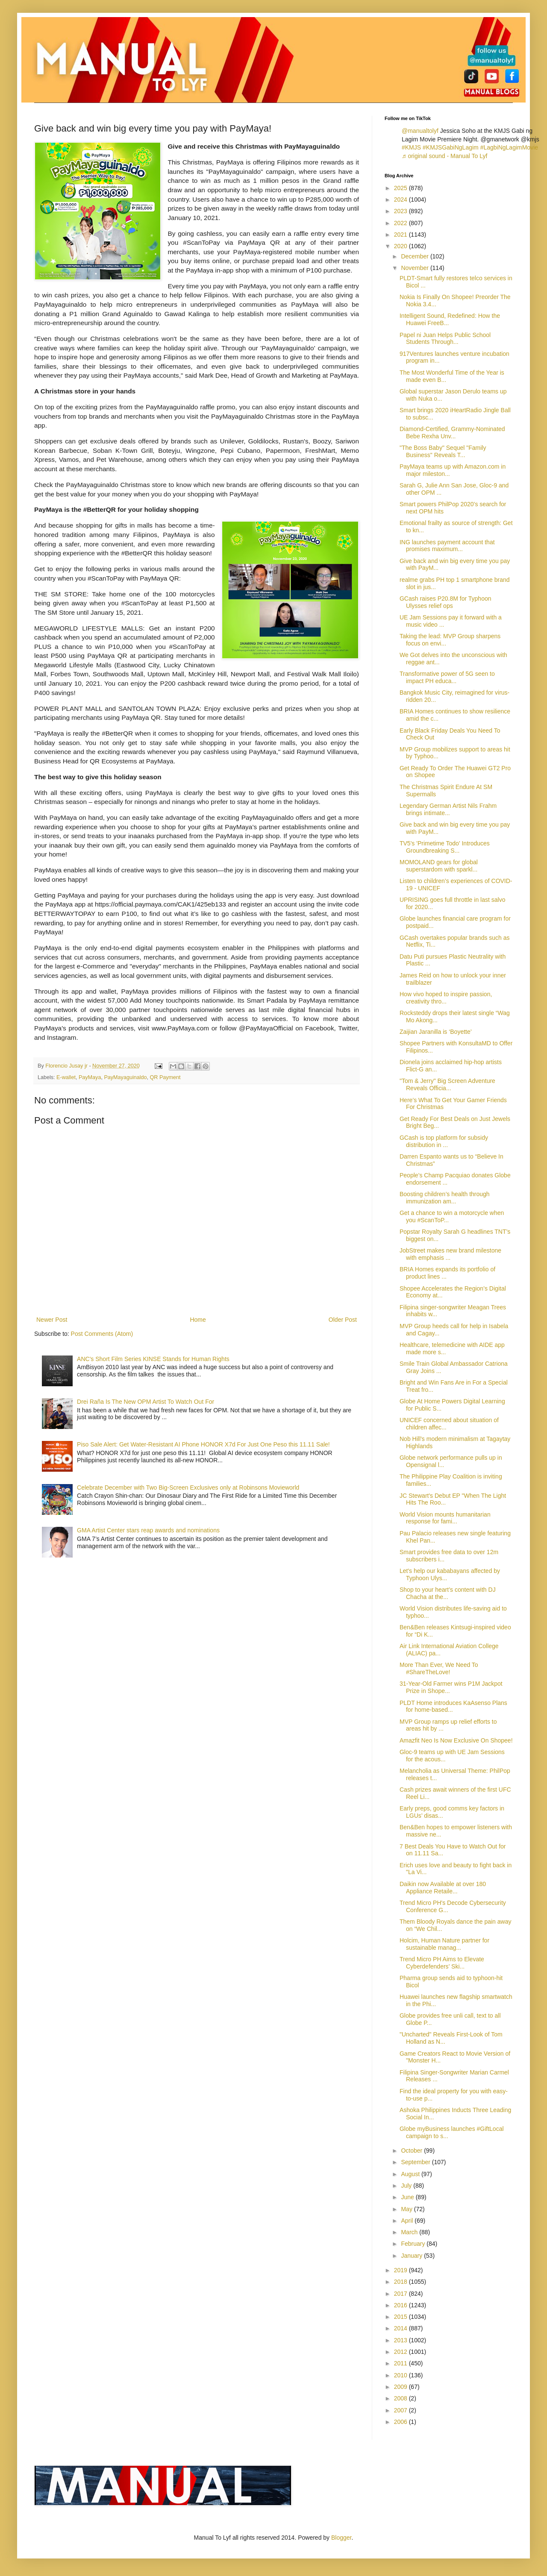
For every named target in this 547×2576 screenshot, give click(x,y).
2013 (401, 2340)
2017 (401, 2293)
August (411, 2174)
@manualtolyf (420, 130)
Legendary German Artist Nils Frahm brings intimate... (448, 809)
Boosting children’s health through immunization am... (445, 1198)
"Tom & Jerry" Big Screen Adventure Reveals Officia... (447, 1084)
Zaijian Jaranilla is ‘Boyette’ (436, 1031)
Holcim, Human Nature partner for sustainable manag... (444, 1944)
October (412, 2150)
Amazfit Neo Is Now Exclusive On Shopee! (456, 1740)
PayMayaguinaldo (125, 1077)
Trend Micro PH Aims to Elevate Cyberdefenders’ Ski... (442, 1963)
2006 (401, 2421)
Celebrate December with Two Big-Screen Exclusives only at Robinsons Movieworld (188, 1487)
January (412, 2255)
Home (198, 1319)
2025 (401, 188)
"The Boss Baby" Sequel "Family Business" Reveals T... (443, 451)
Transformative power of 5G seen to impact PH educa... (447, 677)
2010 (401, 2375)
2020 (401, 246)
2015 (401, 2316)
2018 (401, 2281)
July (407, 2185)
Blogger (341, 2537)
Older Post (343, 1319)
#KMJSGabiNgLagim (451, 147)
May (407, 2209)
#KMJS (411, 147)
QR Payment (165, 1077)
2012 (401, 2351)
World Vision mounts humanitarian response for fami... (445, 1518)
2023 (401, 211)
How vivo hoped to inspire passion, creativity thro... (446, 998)
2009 (401, 2386)
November (415, 267)
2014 (401, 2328)
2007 (401, 2410)
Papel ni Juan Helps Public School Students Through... (445, 339)
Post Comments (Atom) (102, 1333)
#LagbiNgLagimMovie (509, 147)
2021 (401, 234)
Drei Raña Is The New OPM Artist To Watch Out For (145, 1401)
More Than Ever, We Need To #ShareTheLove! (439, 1668)
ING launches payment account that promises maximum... (447, 546)
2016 (401, 2305)
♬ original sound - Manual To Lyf (444, 156)
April (408, 2220)
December (415, 256)
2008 (401, 2398)
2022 (401, 223)
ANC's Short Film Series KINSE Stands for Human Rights (153, 1358)
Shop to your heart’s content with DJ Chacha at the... (448, 1593)
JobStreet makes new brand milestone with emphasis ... (450, 1254)
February (413, 2243)
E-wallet (66, 1077)
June (408, 2197)
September (416, 2162)
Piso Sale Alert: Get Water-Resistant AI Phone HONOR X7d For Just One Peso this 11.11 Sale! (203, 1444)
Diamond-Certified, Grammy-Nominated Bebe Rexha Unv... (452, 432)
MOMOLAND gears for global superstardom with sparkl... (439, 866)
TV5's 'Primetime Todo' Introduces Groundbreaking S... (445, 847)
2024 (401, 199)
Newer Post (51, 1319)
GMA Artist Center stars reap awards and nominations (148, 1530)
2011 (401, 2363)
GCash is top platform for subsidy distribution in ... (444, 1141)
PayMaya (90, 1077)
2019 (401, 2270)
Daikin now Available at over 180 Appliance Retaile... (443, 1888)
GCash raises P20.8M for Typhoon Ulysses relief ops (445, 602)
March (410, 2232)
